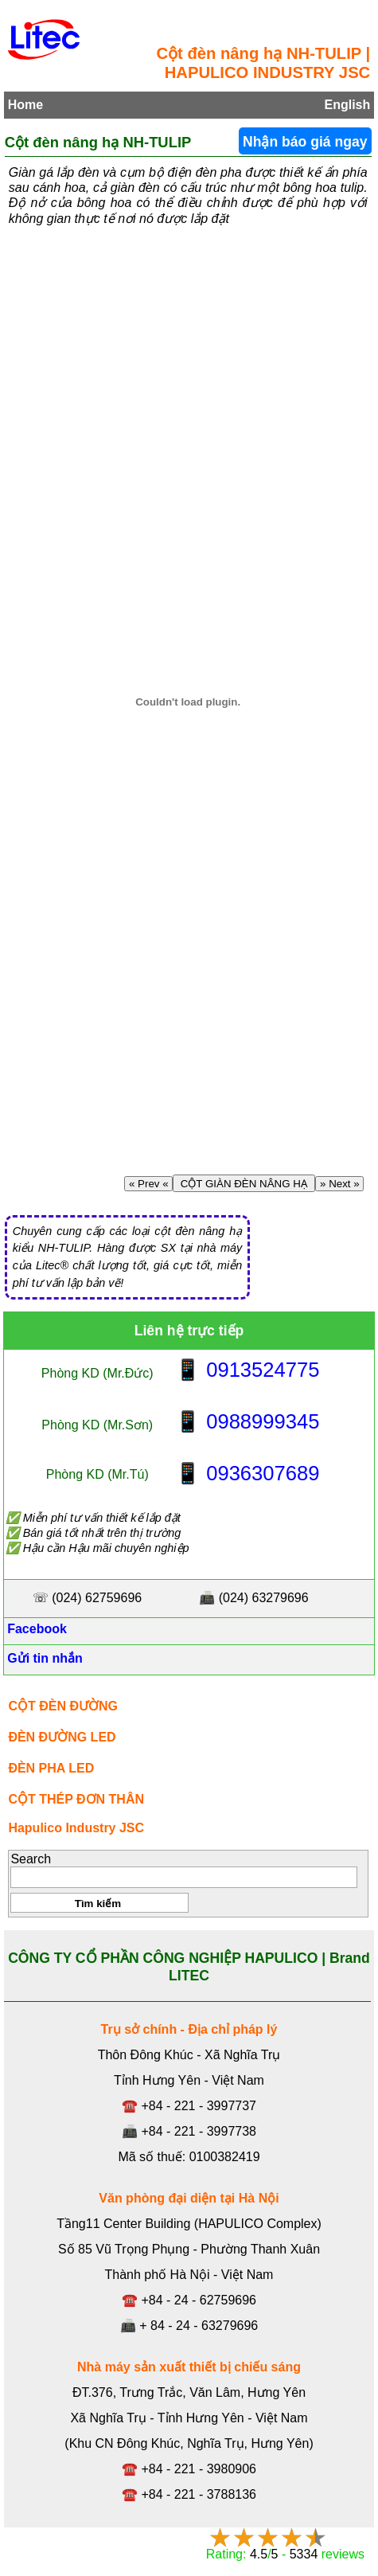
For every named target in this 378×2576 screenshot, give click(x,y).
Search (30, 1859)
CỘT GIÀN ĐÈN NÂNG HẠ (244, 1184)
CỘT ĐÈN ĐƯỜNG (63, 1706)
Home (25, 104)
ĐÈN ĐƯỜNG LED (61, 1737)
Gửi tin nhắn (43, 1658)
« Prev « (148, 1184)
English (347, 104)
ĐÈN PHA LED (51, 1768)
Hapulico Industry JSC (76, 1828)
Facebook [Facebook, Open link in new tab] (35, 1629)
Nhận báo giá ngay (305, 142)
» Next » (339, 1184)
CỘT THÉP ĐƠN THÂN (76, 1799)
